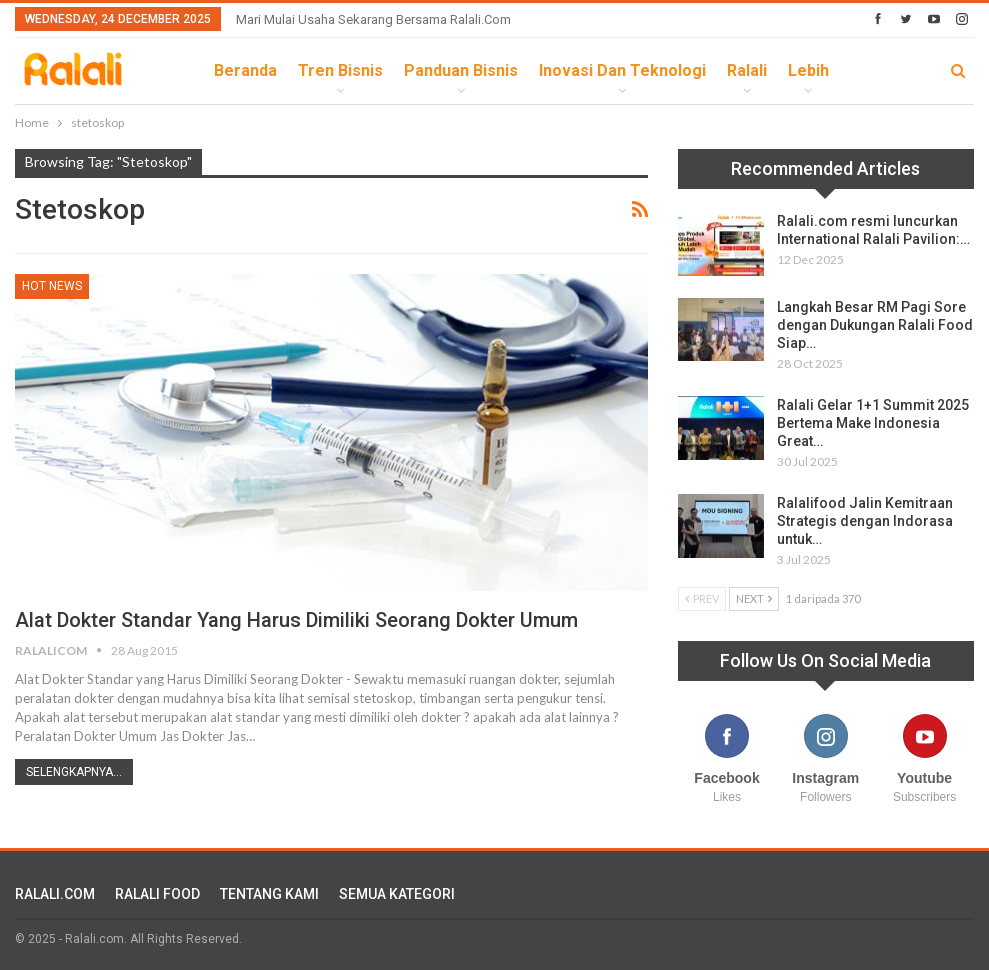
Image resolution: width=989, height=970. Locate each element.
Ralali (747, 70)
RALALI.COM (55, 894)
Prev (702, 598)
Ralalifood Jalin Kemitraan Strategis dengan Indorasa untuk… (865, 521)
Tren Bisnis (340, 70)
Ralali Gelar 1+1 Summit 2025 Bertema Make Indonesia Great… (873, 423)
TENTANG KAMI (269, 894)
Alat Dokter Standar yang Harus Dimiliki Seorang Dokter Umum (296, 620)
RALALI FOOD (157, 894)
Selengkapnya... (74, 772)
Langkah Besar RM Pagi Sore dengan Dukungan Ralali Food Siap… (875, 325)
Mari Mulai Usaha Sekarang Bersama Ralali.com (373, 19)
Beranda (245, 70)
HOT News (52, 286)
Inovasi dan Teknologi (622, 70)
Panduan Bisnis (461, 70)
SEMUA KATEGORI (397, 894)
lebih (808, 70)
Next (754, 598)
